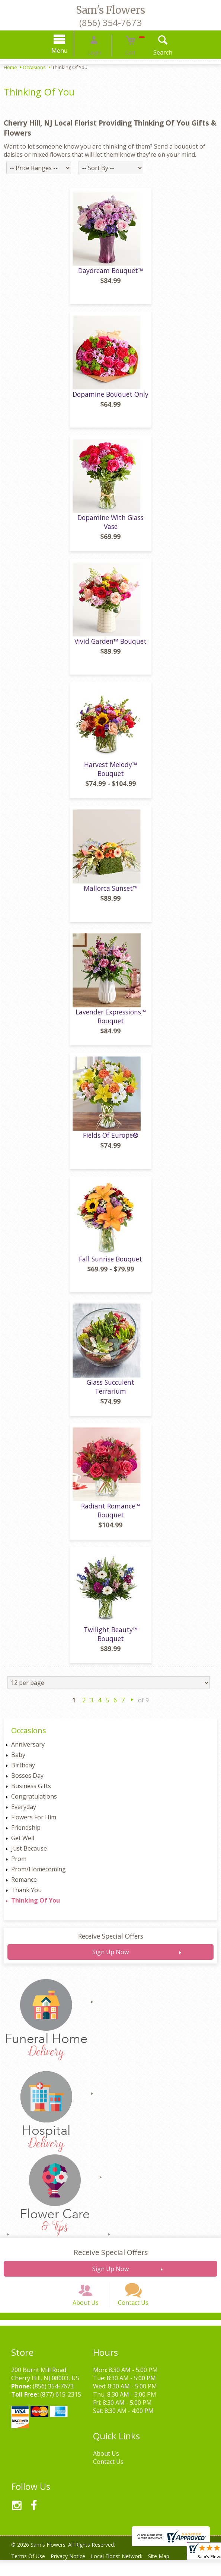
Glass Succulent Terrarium (110, 1392)
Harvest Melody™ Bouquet (110, 774)
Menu (70, 50)
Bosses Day (27, 1781)
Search (152, 52)
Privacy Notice (73, 2572)
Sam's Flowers (110, 10)
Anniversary (28, 1750)
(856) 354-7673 (110, 22)
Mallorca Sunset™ (111, 893)
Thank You (26, 1895)
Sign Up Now (110, 1957)
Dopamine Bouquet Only (110, 399)
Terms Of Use (30, 2572)
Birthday (23, 1771)
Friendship (26, 1833)
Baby (18, 1760)
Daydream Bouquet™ (110, 276)
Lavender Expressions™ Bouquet (111, 1022)
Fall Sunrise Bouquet (110, 1264)
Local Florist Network (125, 2572)
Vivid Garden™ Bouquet (110, 646)
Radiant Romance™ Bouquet (110, 1516)
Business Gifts (31, 1791)
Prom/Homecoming (38, 1875)
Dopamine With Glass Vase (110, 527)
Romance (24, 1885)
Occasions (34, 67)
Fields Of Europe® (110, 1140)
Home (10, 67)
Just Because (29, 1854)
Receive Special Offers (110, 1941)
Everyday (23, 1812)
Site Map (170, 2572)
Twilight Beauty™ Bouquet (111, 1639)
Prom (18, 1864)
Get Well (22, 1843)
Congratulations (34, 1802)
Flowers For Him (33, 1823)
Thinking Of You (35, 1906)
